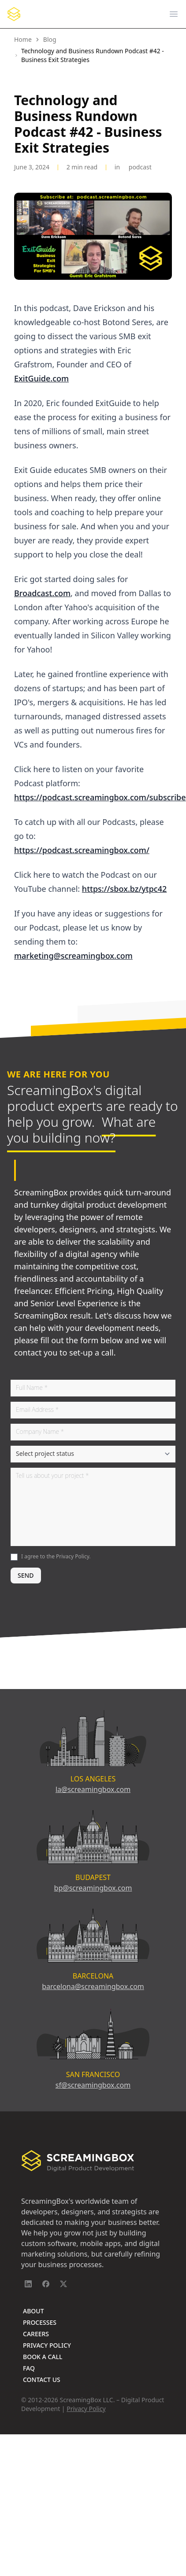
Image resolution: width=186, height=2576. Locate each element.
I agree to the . (56, 1556)
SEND (26, 1575)
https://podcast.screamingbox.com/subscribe (100, 797)
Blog (49, 39)
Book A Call (42, 2356)
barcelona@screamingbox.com (93, 1986)
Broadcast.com (42, 593)
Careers (36, 2334)
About (33, 2311)
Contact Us (41, 2379)
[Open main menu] (173, 14)
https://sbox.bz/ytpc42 (124, 888)
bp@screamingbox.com (93, 1888)
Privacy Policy (72, 1556)
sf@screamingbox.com (93, 2085)
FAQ (29, 2368)
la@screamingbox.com (93, 1789)
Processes (39, 2322)
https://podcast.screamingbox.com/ (81, 850)
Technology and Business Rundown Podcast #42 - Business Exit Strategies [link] (92, 55)
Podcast (140, 167)
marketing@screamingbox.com (73, 955)
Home (23, 39)
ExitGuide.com (41, 378)
